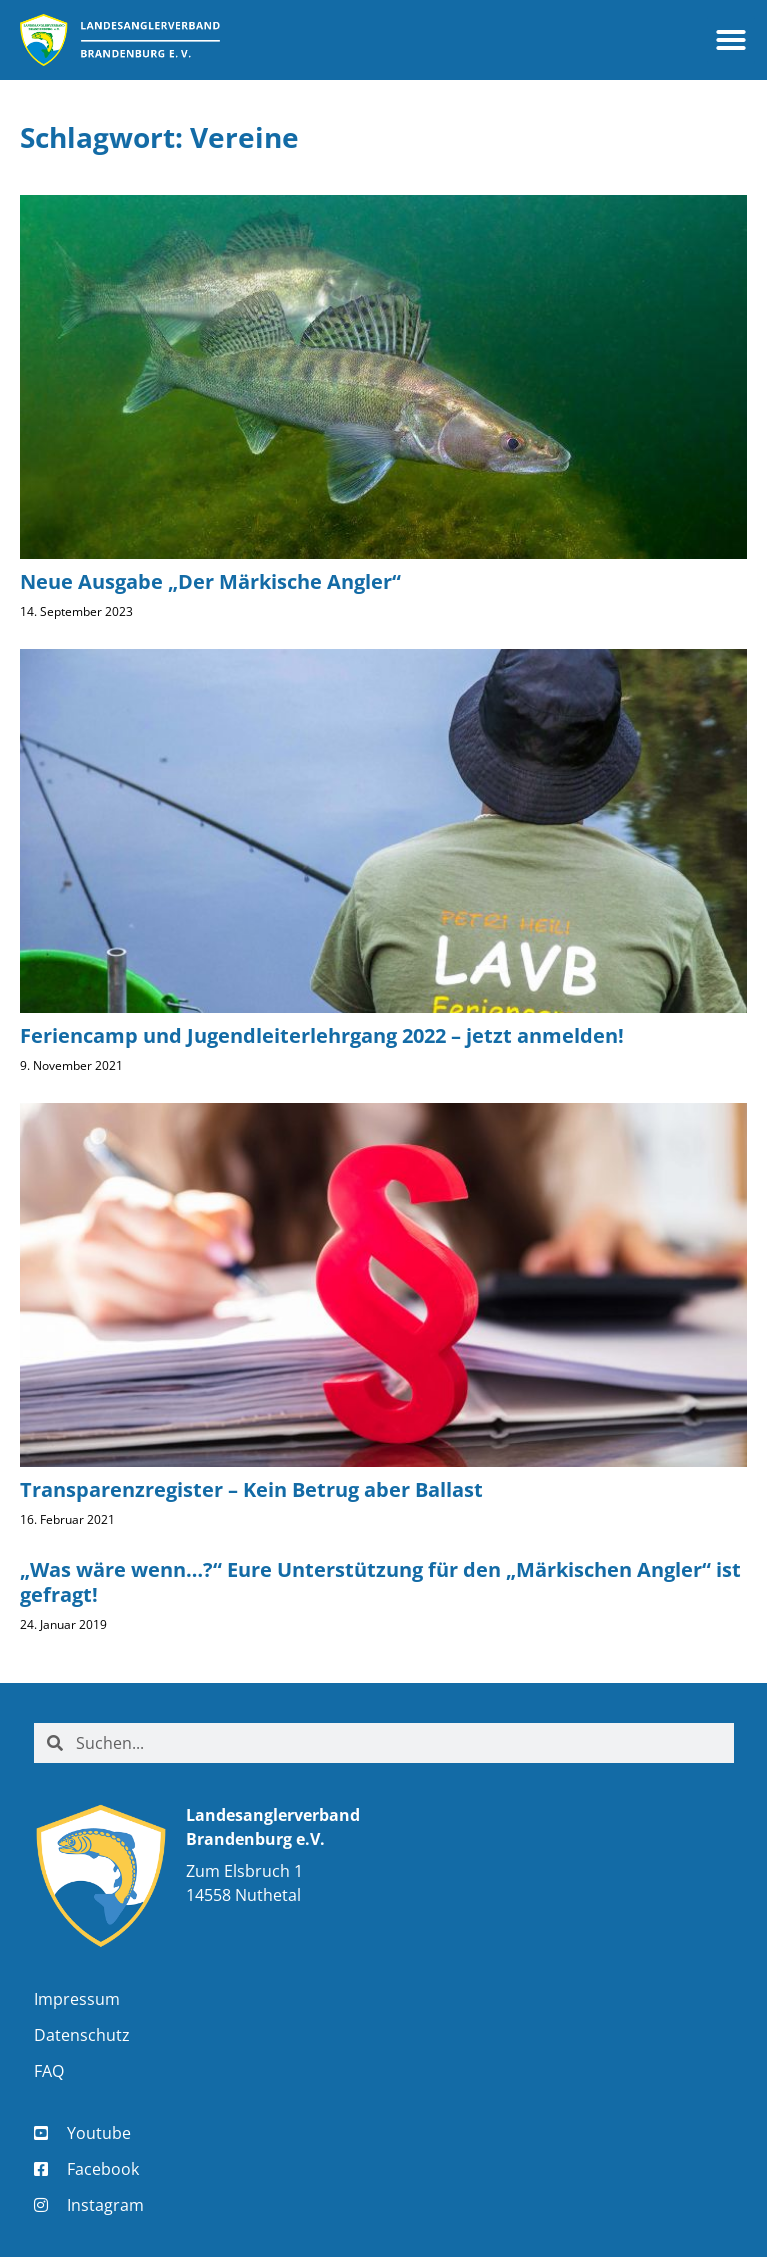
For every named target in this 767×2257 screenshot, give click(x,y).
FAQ (49, 2071)
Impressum (77, 1999)
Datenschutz (82, 2035)
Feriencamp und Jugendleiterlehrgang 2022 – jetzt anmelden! (322, 1035)
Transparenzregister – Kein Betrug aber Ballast (251, 1489)
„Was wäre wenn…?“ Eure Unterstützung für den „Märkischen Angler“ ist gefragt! (380, 1582)
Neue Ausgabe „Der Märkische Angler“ (210, 581)
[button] (731, 40)
